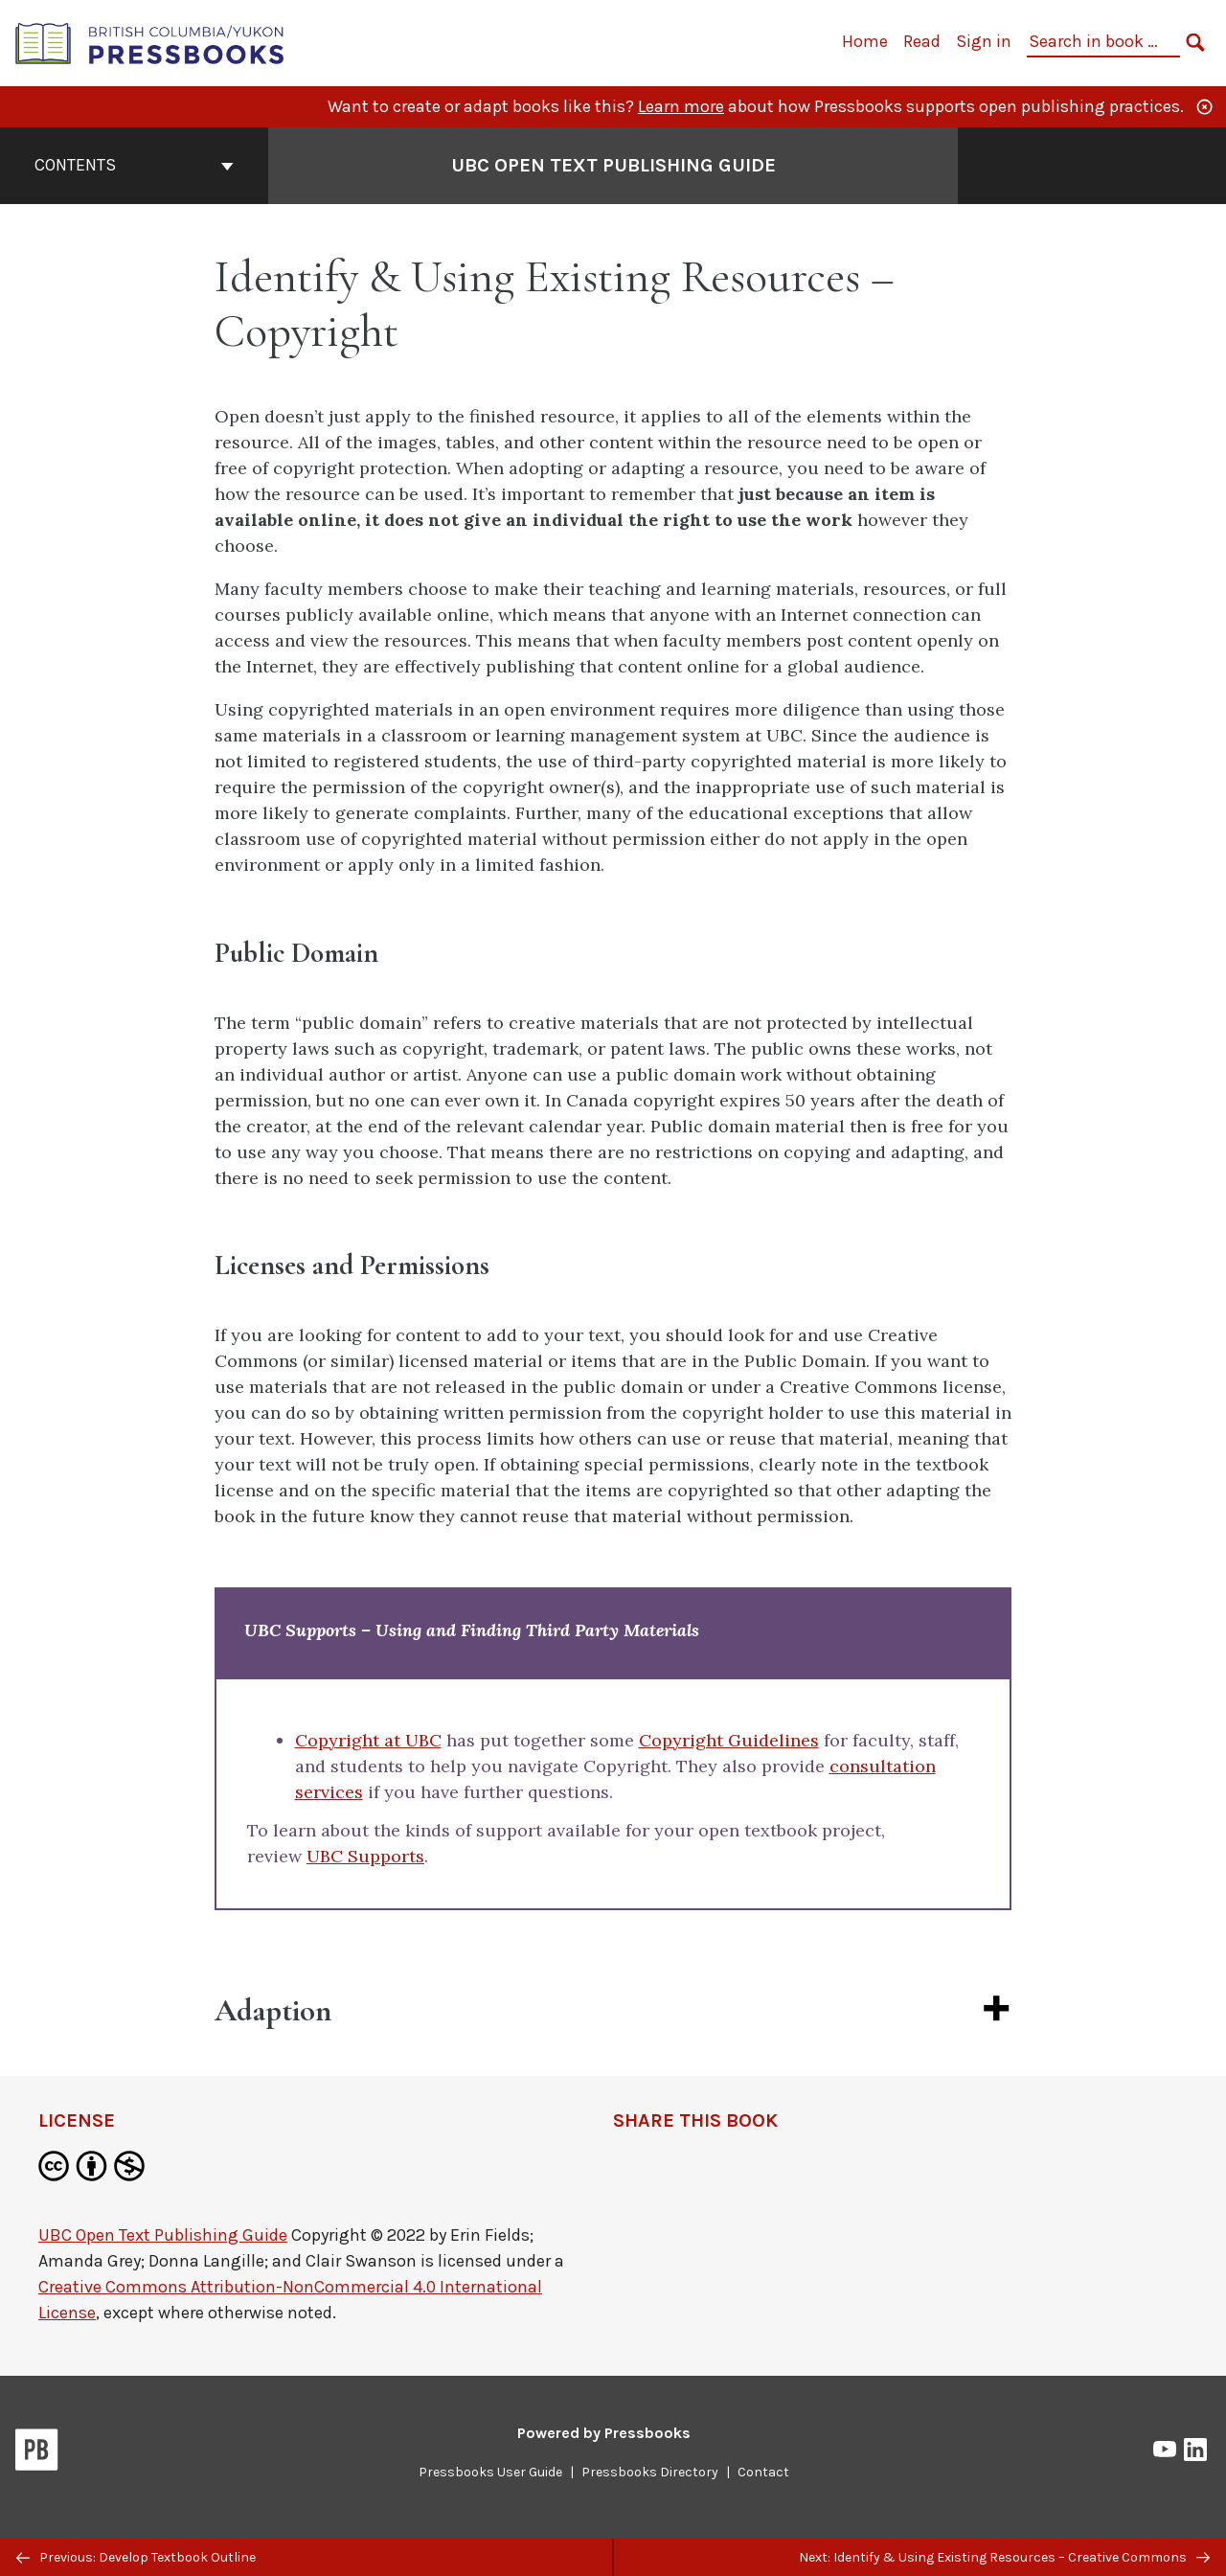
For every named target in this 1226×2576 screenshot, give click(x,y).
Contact (763, 2472)
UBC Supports (365, 1856)
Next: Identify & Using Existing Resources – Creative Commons (1004, 2557)
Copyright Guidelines (729, 1740)
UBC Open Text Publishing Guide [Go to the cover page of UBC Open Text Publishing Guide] (613, 165)
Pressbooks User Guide (490, 2472)
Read (922, 41)
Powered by (604, 2433)
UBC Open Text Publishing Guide (162, 2234)
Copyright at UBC (368, 1740)
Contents (134, 164)
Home (865, 41)
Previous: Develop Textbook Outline (136, 2557)
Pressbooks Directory (649, 2472)
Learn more (681, 106)
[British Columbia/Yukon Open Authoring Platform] (150, 42)
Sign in (983, 41)
